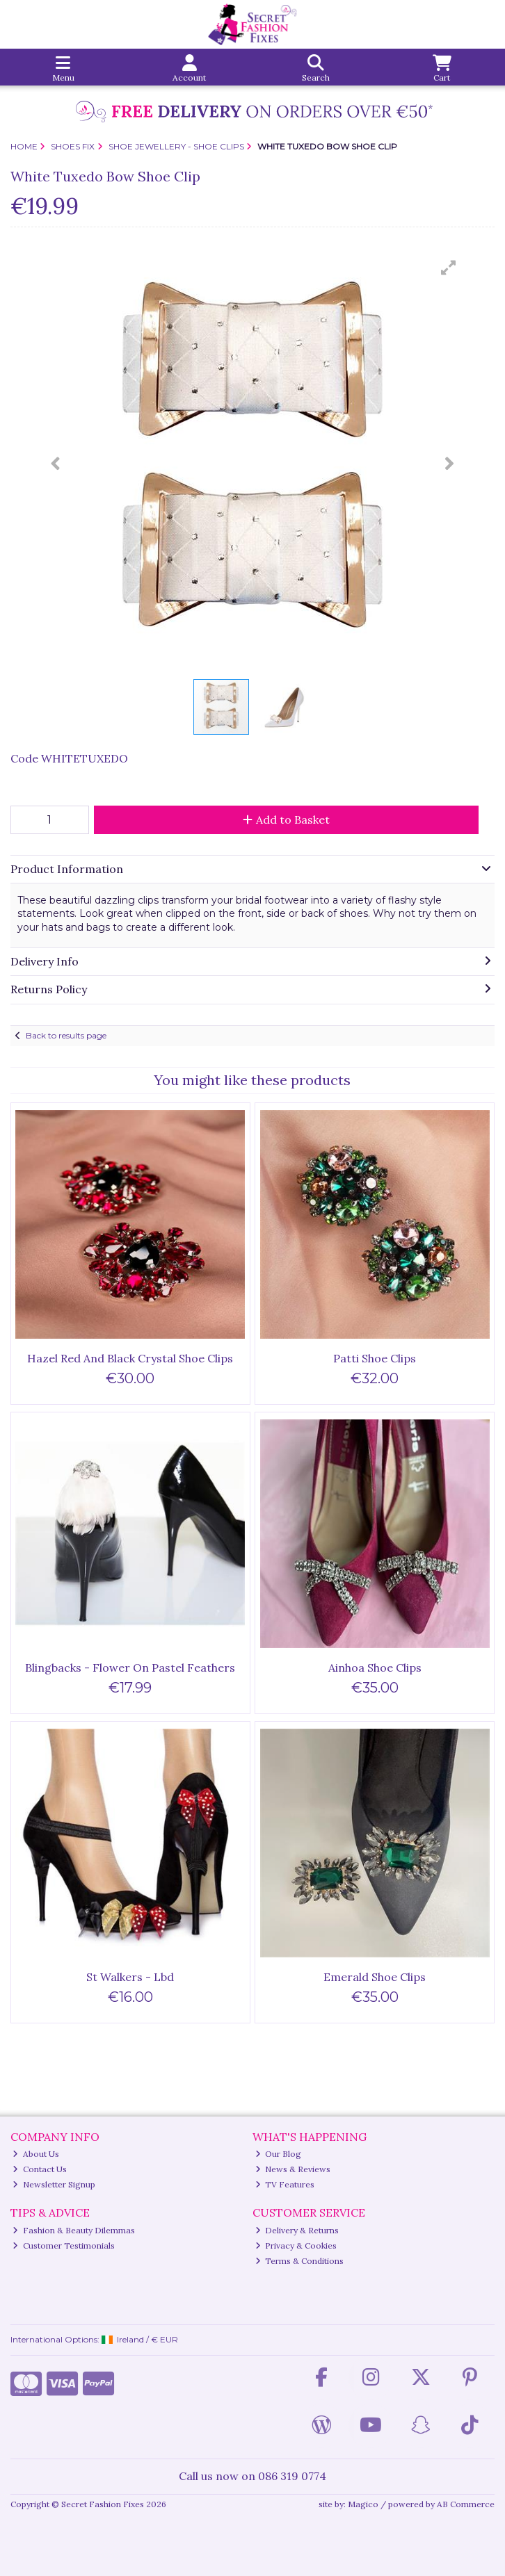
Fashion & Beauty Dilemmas (74, 2230)
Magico (363, 2504)
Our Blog (278, 2154)
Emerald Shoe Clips (374, 1977)
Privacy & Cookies (296, 2245)
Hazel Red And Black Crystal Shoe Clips (130, 1358)
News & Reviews (293, 2169)
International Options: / (94, 2339)
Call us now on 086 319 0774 (252, 2476)
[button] (449, 267)
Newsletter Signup (54, 2184)
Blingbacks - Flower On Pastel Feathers (130, 1667)
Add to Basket (286, 819)
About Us (36, 2154)
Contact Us (40, 2169)
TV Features (285, 2184)
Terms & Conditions (299, 2261)
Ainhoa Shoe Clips (375, 1667)
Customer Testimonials (64, 2245)
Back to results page (66, 1035)
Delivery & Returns (297, 2230)
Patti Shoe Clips (374, 1358)
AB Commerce (466, 2504)
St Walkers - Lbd (130, 1977)
